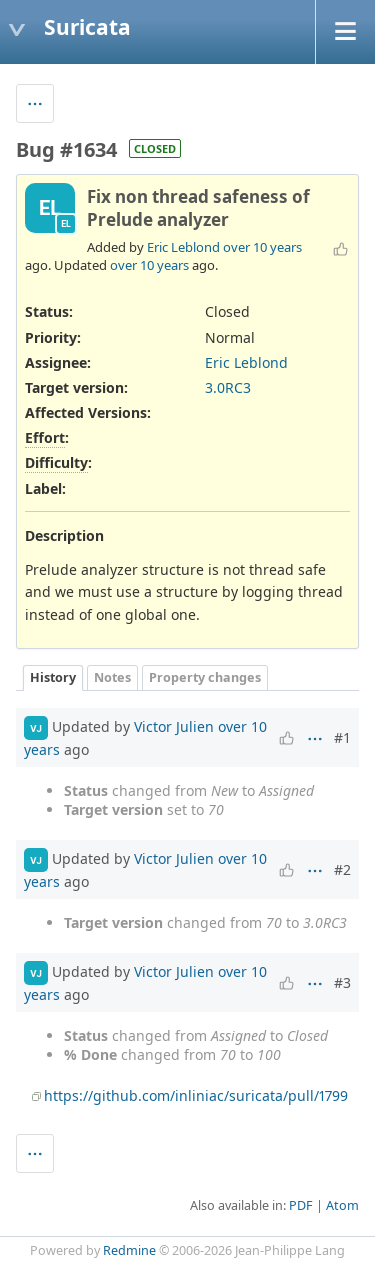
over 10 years (262, 247)
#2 (342, 869)
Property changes (205, 677)
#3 (342, 982)
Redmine (129, 1250)
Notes (112, 677)
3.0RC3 (228, 387)
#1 (342, 737)
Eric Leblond (183, 247)
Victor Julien (174, 726)
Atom (342, 1205)
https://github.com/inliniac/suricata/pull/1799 (196, 1095)
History (53, 677)
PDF (301, 1205)
